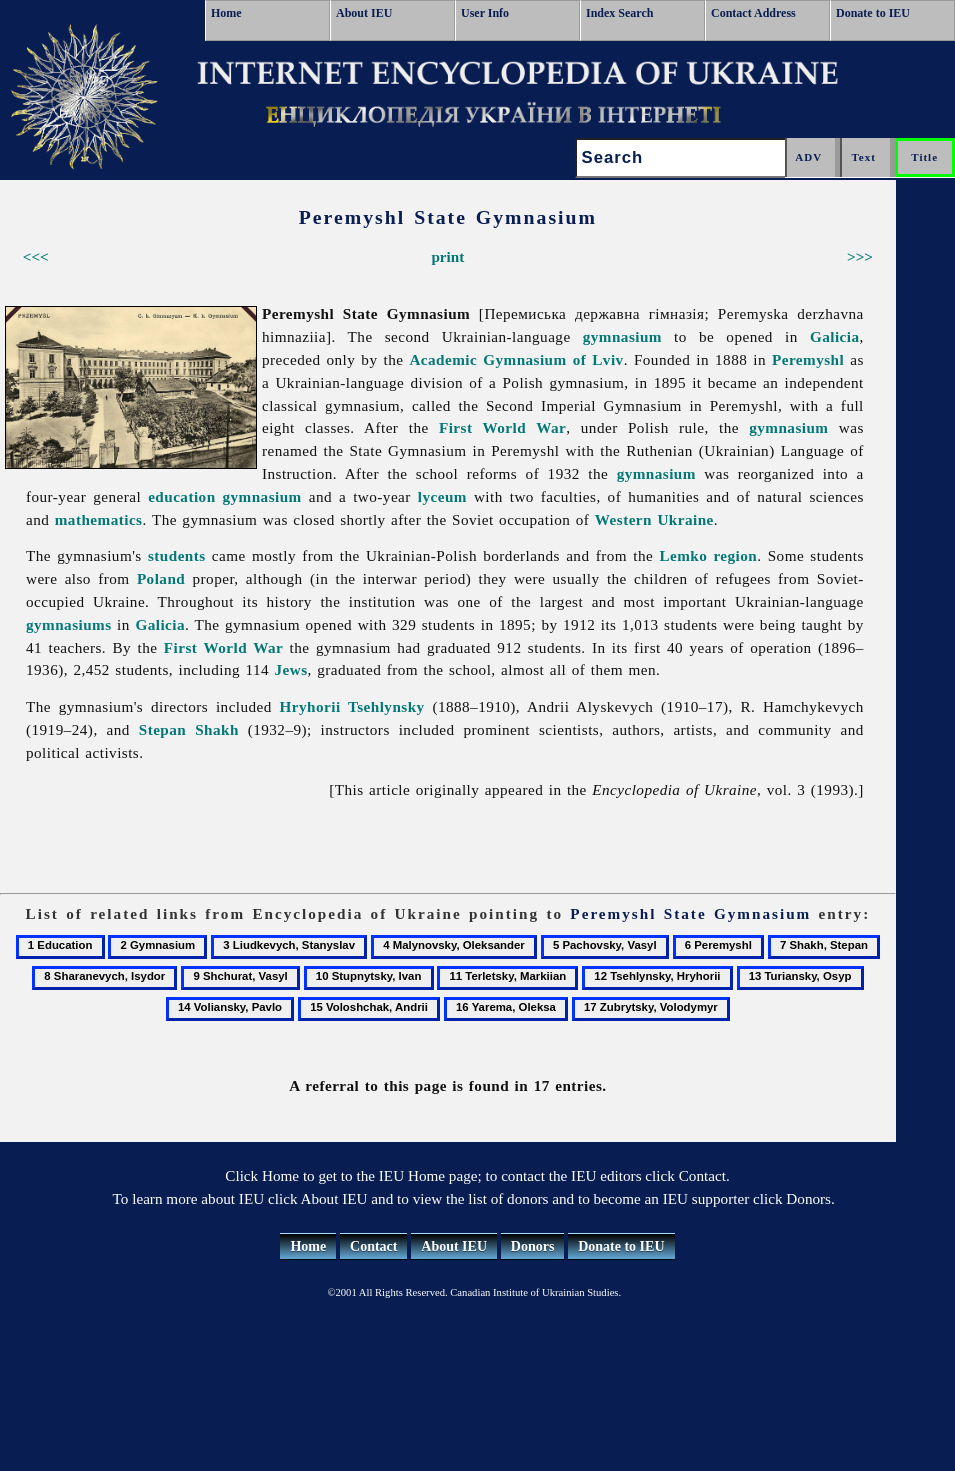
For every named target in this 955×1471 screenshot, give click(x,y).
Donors (533, 1246)
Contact (373, 1246)
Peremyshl (808, 359)
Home (226, 13)
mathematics (99, 519)
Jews (291, 669)
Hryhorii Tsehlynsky (352, 706)
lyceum (442, 496)
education (181, 496)
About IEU (364, 13)
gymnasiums (69, 624)
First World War (502, 427)
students (177, 555)
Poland (161, 578)
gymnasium (622, 336)
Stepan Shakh (189, 729)
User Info (485, 13)
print (447, 256)
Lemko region (708, 555)
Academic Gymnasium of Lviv (516, 359)
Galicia (835, 336)
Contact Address (753, 13)
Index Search (619, 13)
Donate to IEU (873, 13)
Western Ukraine (654, 519)
